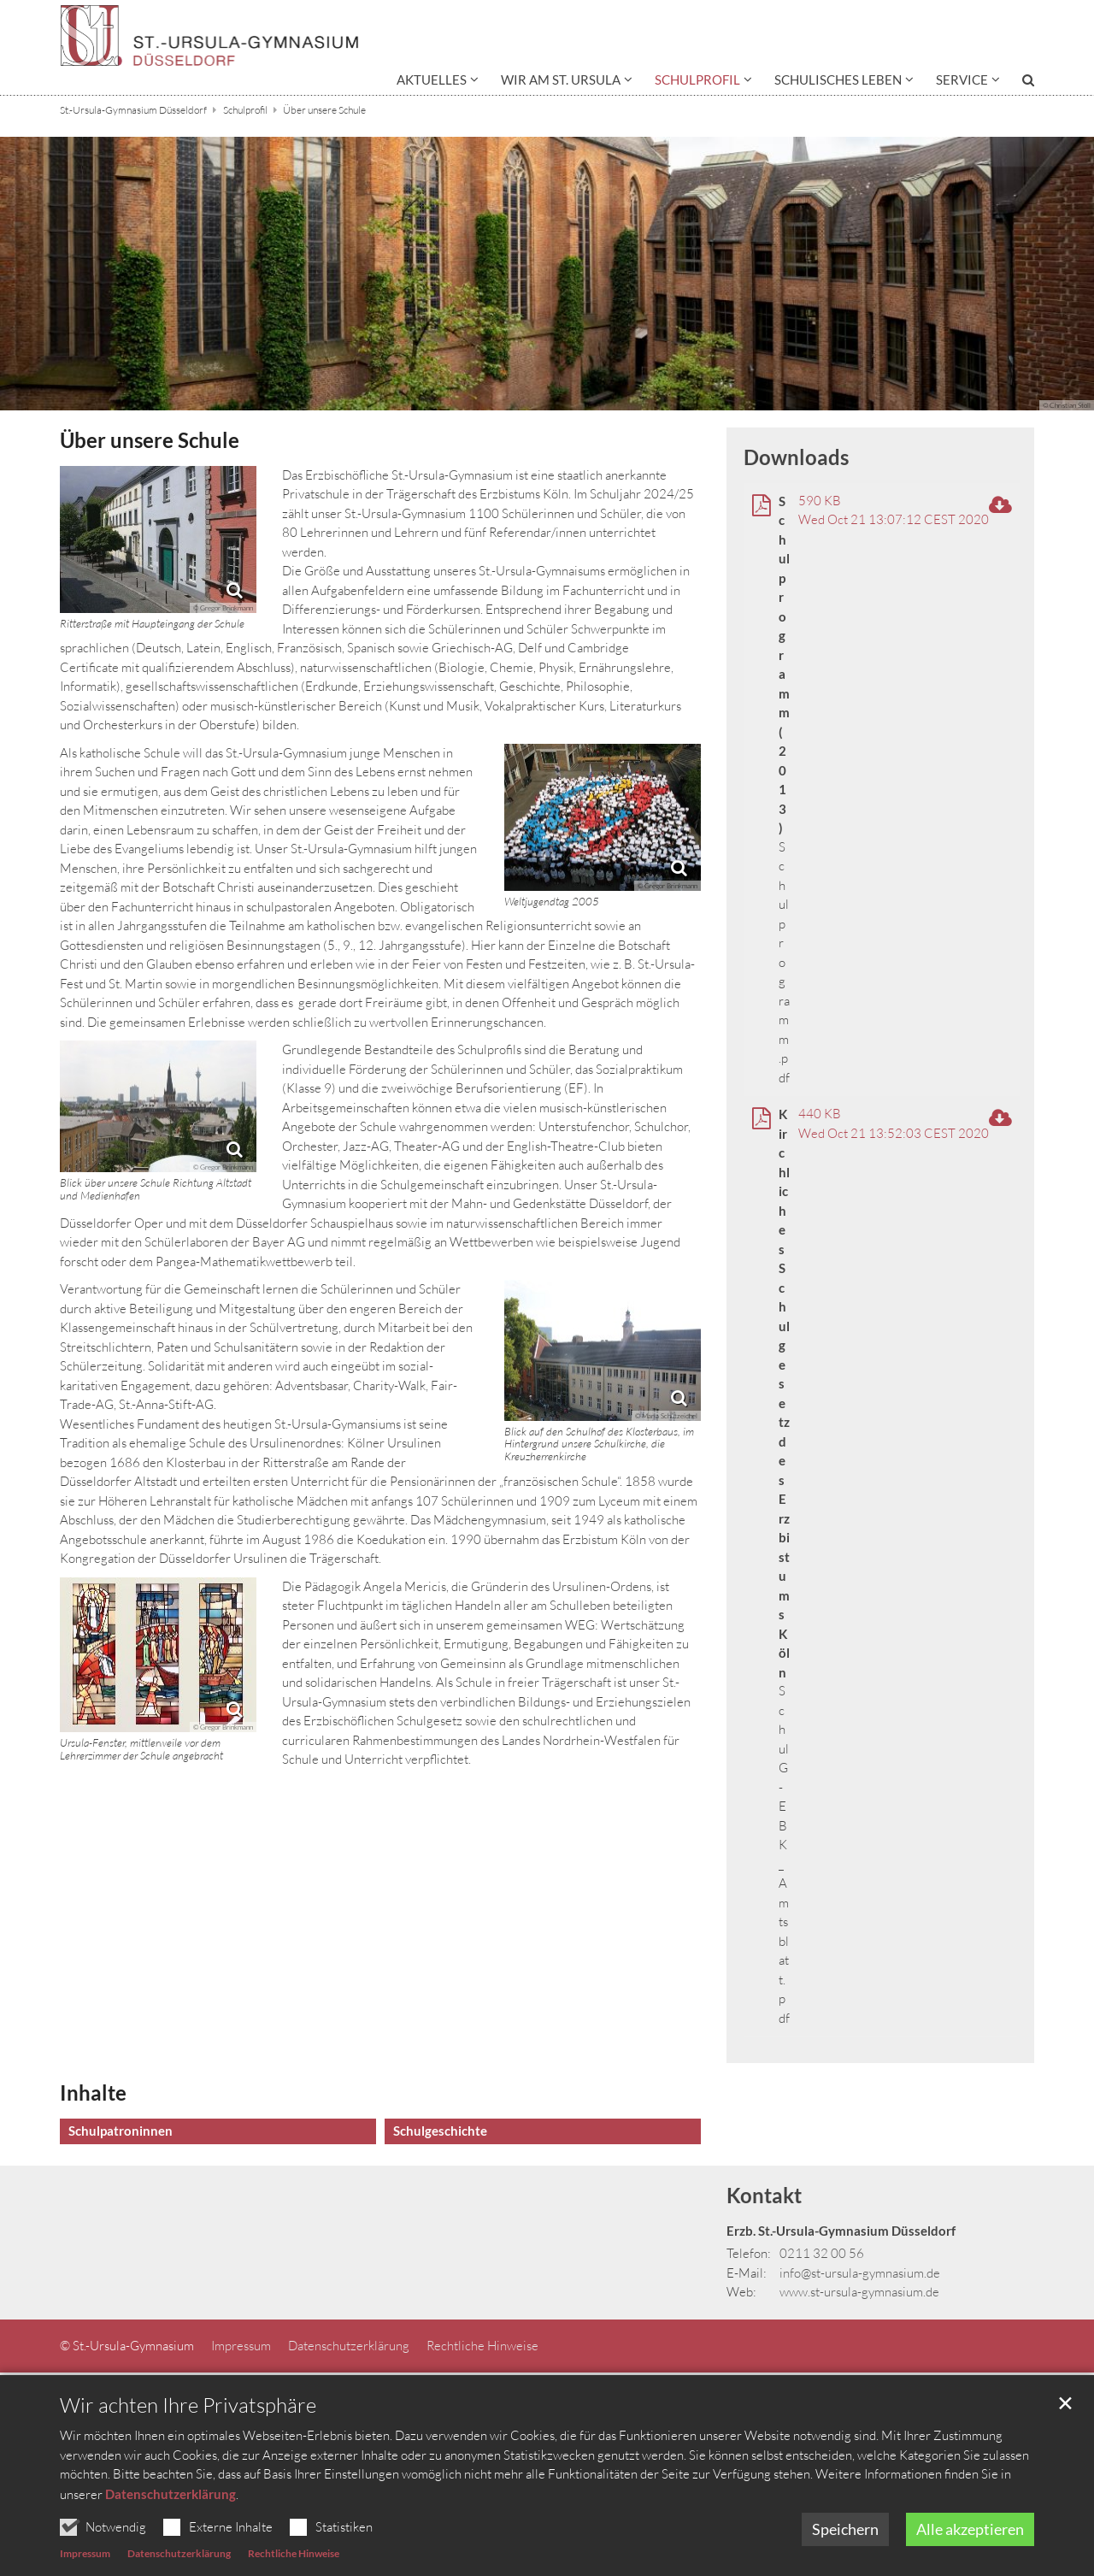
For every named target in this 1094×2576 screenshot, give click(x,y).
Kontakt (764, 2195)
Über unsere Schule (324, 109)
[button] (438, 83)
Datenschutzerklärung (170, 2540)
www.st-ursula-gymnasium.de (859, 2292)
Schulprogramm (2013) (784, 664)
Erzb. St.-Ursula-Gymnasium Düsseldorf (841, 2230)
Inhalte (93, 2092)
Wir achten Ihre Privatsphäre (188, 2452)
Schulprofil (245, 109)
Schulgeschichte (440, 2130)
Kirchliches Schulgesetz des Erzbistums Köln (784, 1393)
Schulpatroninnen (120, 2130)
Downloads (796, 457)
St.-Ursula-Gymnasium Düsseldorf (133, 109)
